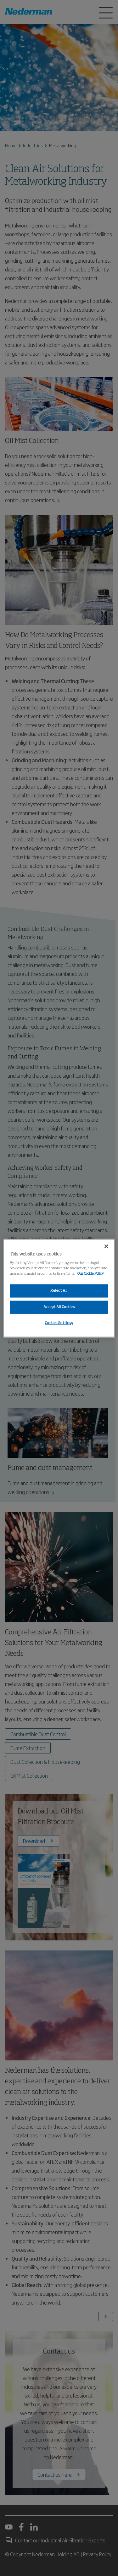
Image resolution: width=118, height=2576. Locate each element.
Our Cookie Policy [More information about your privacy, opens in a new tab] (90, 1274)
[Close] (106, 1246)
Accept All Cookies (59, 1307)
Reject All (59, 1291)
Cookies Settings (59, 1323)
